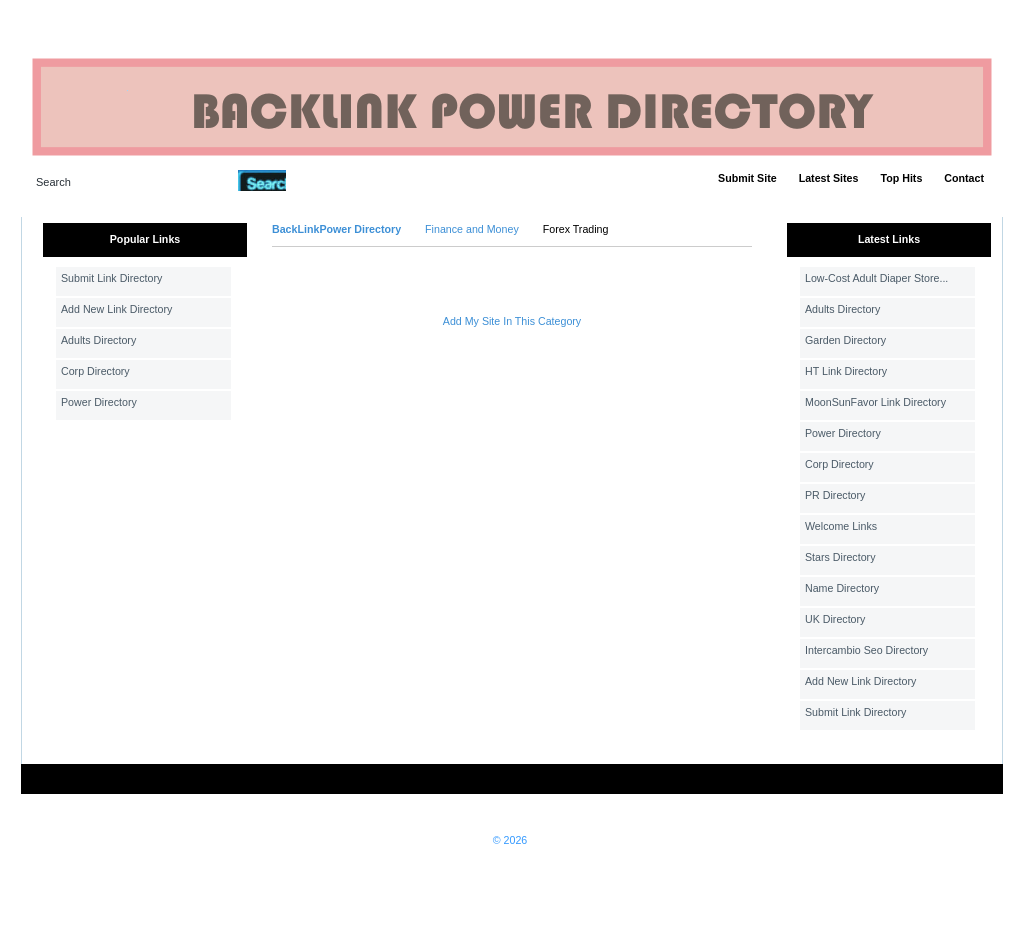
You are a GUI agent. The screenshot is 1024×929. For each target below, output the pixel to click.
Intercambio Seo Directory (866, 650)
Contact (964, 178)
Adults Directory (98, 340)
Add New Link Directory (116, 309)
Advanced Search (338, 180)
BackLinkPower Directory (336, 229)
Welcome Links (841, 526)
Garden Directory (845, 340)
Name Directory (842, 588)
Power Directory (99, 402)
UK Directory (835, 619)
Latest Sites (829, 178)
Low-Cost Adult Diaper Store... (876, 278)
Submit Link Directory (111, 278)
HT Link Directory (846, 371)
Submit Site (747, 178)
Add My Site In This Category (512, 321)
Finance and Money (472, 229)
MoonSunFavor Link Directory (875, 402)
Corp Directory (95, 371)
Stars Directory (840, 557)
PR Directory (835, 495)
